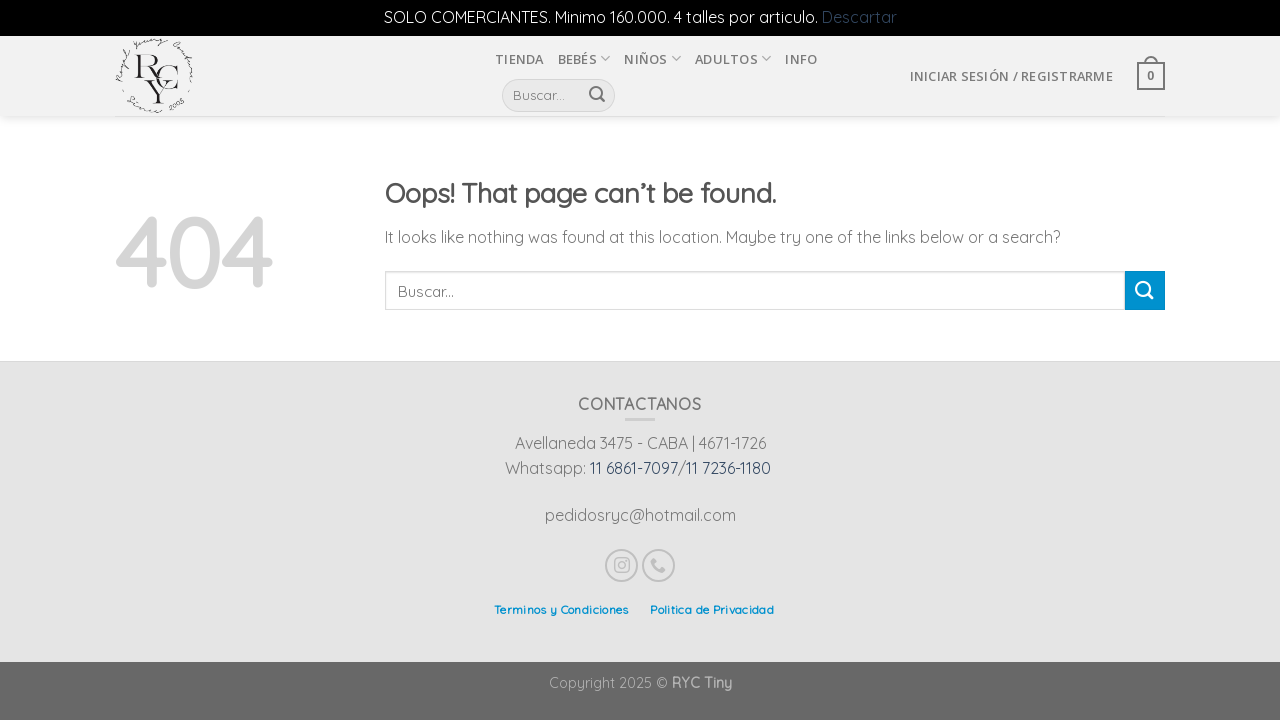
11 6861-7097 (634, 468)
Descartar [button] (859, 17)
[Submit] (1145, 290)
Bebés (584, 58)
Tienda (519, 59)
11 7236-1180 (728, 468)
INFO (801, 59)
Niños (652, 58)
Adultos (733, 58)
